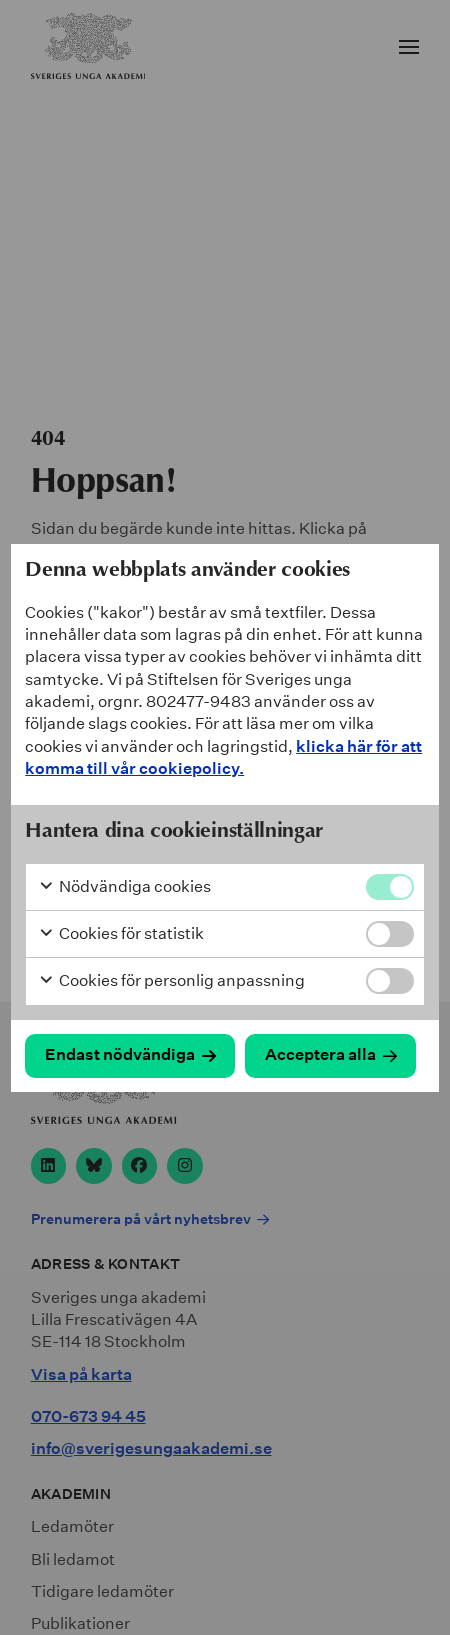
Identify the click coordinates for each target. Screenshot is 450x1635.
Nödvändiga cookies (124, 887)
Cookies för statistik (121, 934)
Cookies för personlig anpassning (171, 981)
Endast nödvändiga (120, 1054)
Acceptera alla (320, 1054)
